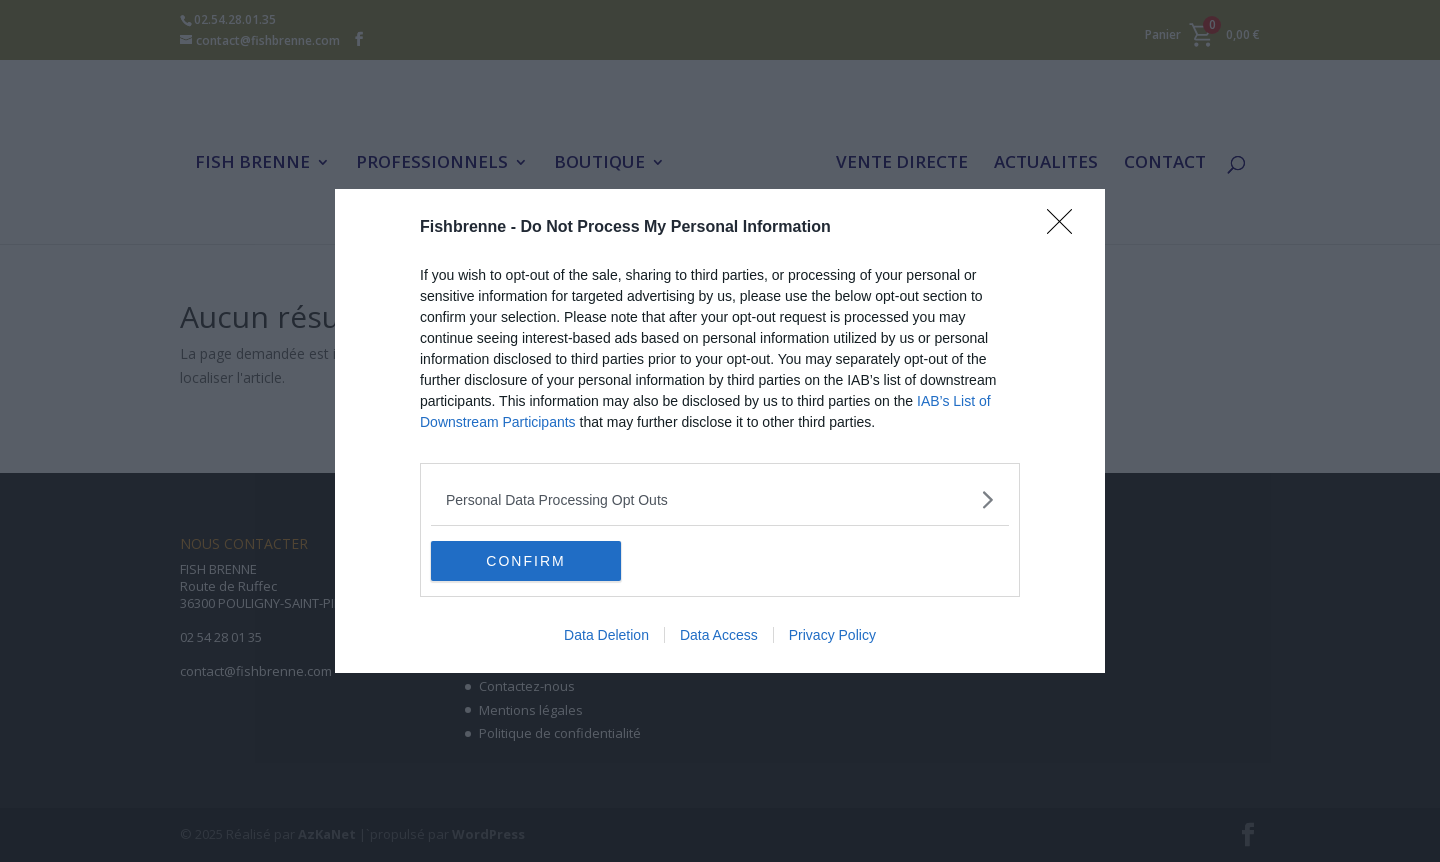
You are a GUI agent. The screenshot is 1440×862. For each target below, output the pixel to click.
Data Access (719, 635)
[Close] (1066, 228)
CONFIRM (525, 560)
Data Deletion (606, 635)
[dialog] (720, 431)
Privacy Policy (832, 635)
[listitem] (720, 499)
